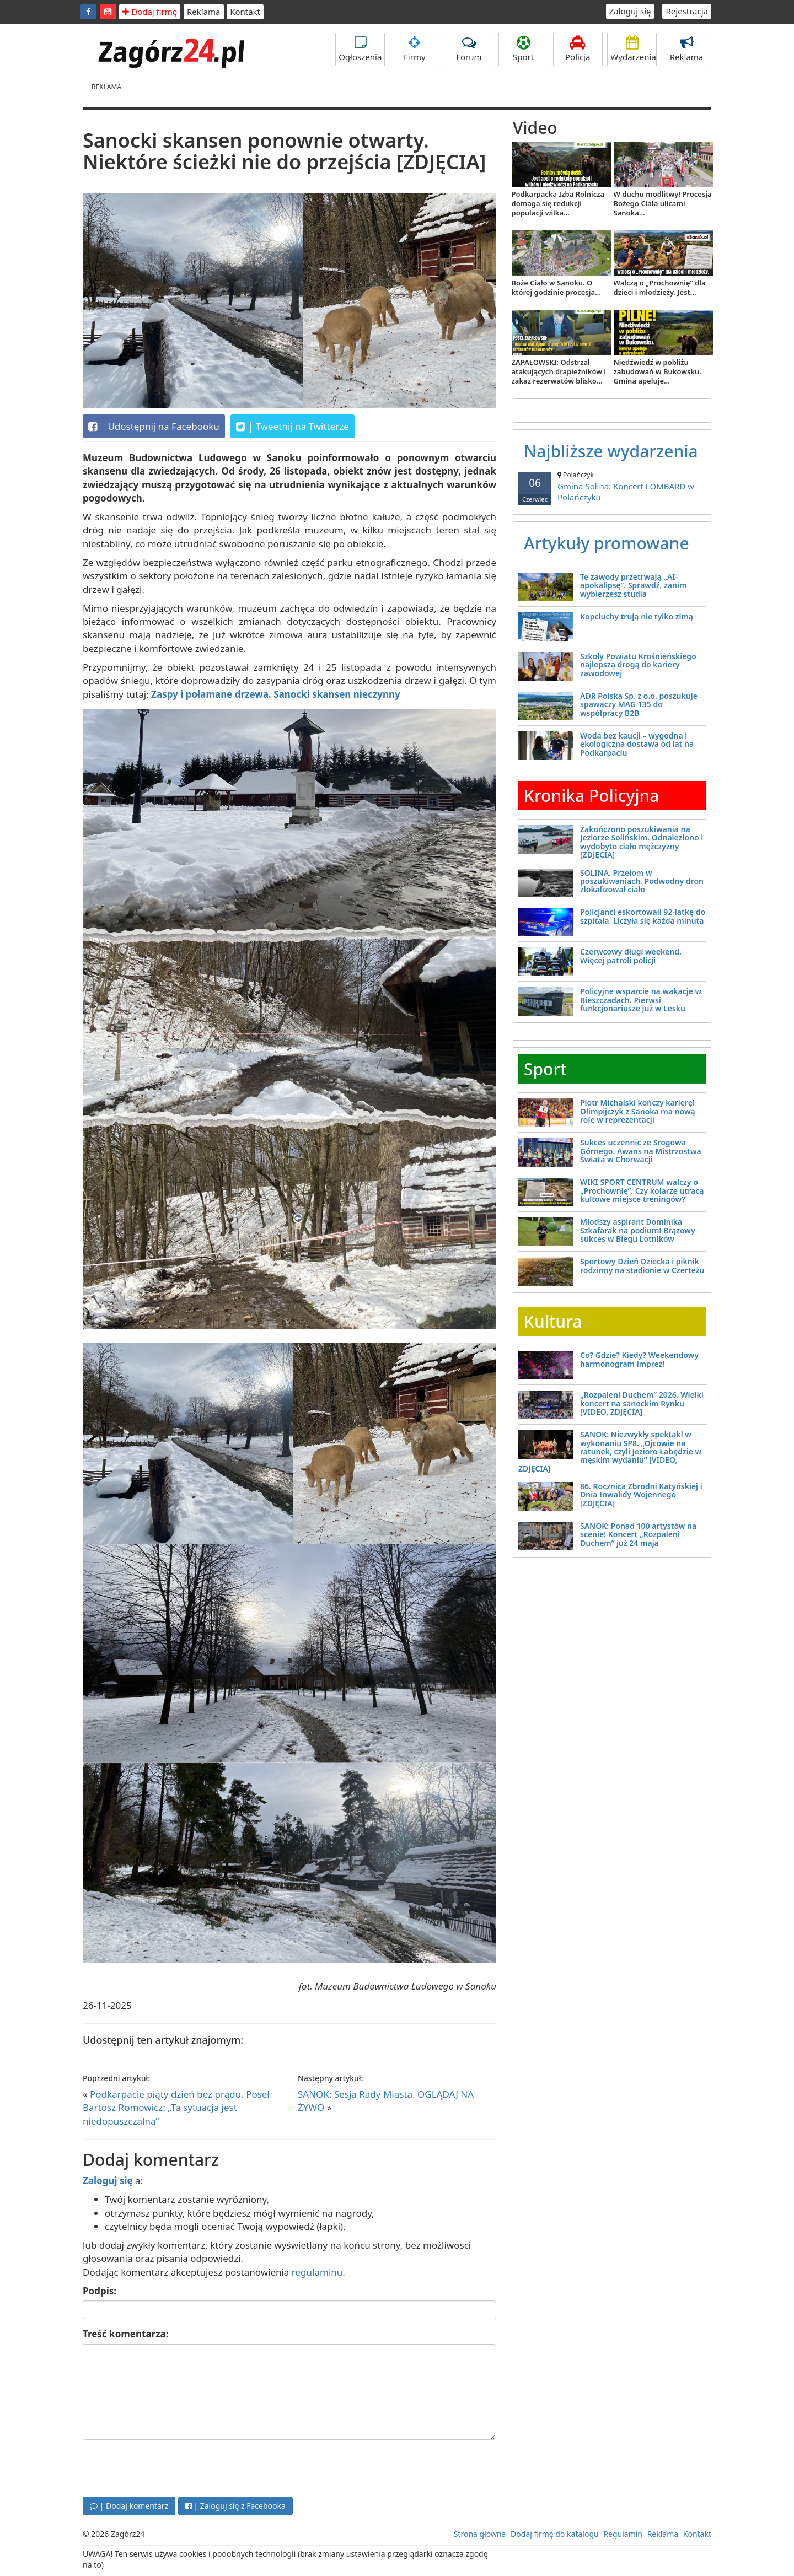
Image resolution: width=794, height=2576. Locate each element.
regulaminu (317, 2272)
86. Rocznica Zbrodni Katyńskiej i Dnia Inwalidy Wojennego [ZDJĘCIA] (641, 1494)
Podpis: (99, 2290)
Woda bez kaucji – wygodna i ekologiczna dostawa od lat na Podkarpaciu (637, 744)
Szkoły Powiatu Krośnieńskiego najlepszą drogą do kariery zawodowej (638, 664)
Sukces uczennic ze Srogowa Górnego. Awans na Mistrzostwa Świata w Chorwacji (640, 1151)
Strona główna (480, 2534)
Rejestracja (687, 11)
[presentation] (166, 2466)
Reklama (204, 11)
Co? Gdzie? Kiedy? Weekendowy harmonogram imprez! (639, 1359)
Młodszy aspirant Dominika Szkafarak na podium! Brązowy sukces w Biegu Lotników (637, 1230)
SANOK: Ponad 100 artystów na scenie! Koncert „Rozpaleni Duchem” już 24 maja (638, 1534)
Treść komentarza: (126, 2333)
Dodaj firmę (149, 11)
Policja (577, 49)
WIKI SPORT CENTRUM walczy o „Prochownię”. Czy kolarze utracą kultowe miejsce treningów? (642, 1190)
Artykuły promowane (606, 543)
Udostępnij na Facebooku (153, 426)
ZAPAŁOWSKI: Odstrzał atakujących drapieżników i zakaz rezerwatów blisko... (559, 371)
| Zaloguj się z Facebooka (235, 2505)
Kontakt (245, 11)
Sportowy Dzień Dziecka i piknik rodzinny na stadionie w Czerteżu (642, 1265)
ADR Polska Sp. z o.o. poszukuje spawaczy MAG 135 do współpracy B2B (639, 704)
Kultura (553, 1321)
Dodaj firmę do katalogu (555, 2534)
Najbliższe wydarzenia (611, 451)
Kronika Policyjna (591, 795)
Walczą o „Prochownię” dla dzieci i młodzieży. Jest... (660, 287)
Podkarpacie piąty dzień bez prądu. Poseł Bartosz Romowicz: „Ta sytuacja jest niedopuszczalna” (176, 2107)
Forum (468, 49)
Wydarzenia (633, 49)
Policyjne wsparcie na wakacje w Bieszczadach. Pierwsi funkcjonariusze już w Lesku (640, 1000)
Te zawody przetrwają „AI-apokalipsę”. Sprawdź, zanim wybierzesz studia (633, 585)
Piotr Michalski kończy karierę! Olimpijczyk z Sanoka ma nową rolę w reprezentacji (637, 1111)
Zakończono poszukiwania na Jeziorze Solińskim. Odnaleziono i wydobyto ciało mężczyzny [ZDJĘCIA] (641, 842)
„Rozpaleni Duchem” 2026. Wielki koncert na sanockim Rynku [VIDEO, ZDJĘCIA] (642, 1403)
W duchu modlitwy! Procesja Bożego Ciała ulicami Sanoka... (663, 203)
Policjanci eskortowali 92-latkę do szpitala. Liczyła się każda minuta (642, 916)
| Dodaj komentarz (129, 2505)
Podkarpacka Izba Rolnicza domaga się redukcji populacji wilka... (558, 203)
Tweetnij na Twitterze (292, 426)
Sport (523, 49)
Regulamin (622, 2534)
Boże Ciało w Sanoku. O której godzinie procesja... (556, 287)
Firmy (414, 49)
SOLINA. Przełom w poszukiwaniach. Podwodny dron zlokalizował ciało (642, 881)
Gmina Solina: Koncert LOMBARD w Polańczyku (612, 486)
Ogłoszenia (360, 49)
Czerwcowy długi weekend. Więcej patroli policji (631, 955)
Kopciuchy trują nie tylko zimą (636, 616)
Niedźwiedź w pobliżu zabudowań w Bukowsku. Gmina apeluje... (657, 371)
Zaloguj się (630, 11)
